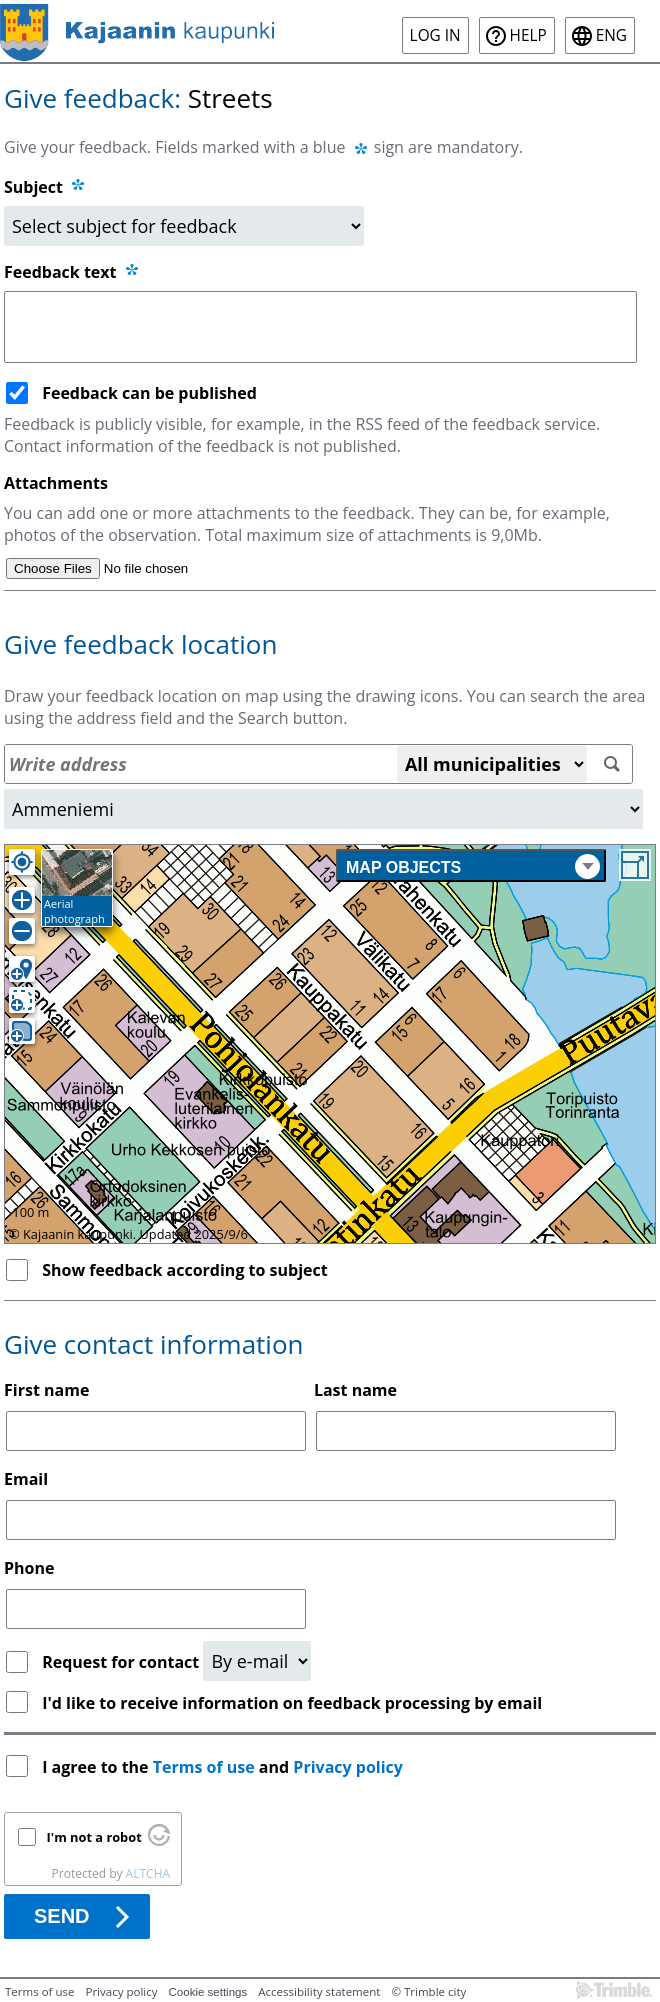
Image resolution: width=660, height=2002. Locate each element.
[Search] (612, 764)
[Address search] (318, 764)
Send (62, 1916)
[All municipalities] (492, 764)
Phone (29, 1568)
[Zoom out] (22, 931)
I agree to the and (224, 1767)
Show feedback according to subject (185, 1270)
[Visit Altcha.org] (159, 1841)
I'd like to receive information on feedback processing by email (292, 1703)
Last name (355, 1390)
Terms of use (204, 1767)
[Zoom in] (22, 900)
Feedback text (72, 272)
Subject (33, 187)
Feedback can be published (149, 393)
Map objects (473, 866)
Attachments (56, 483)
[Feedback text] (320, 327)
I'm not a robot (94, 1837)
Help (528, 35)
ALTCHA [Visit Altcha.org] (148, 1873)
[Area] (323, 809)
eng (611, 35)
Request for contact (122, 1662)
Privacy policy (348, 1767)
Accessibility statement (319, 1991)
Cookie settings (208, 1992)
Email (26, 1479)
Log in (435, 35)
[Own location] (22, 862)
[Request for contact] (257, 1661)
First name (46, 1390)
